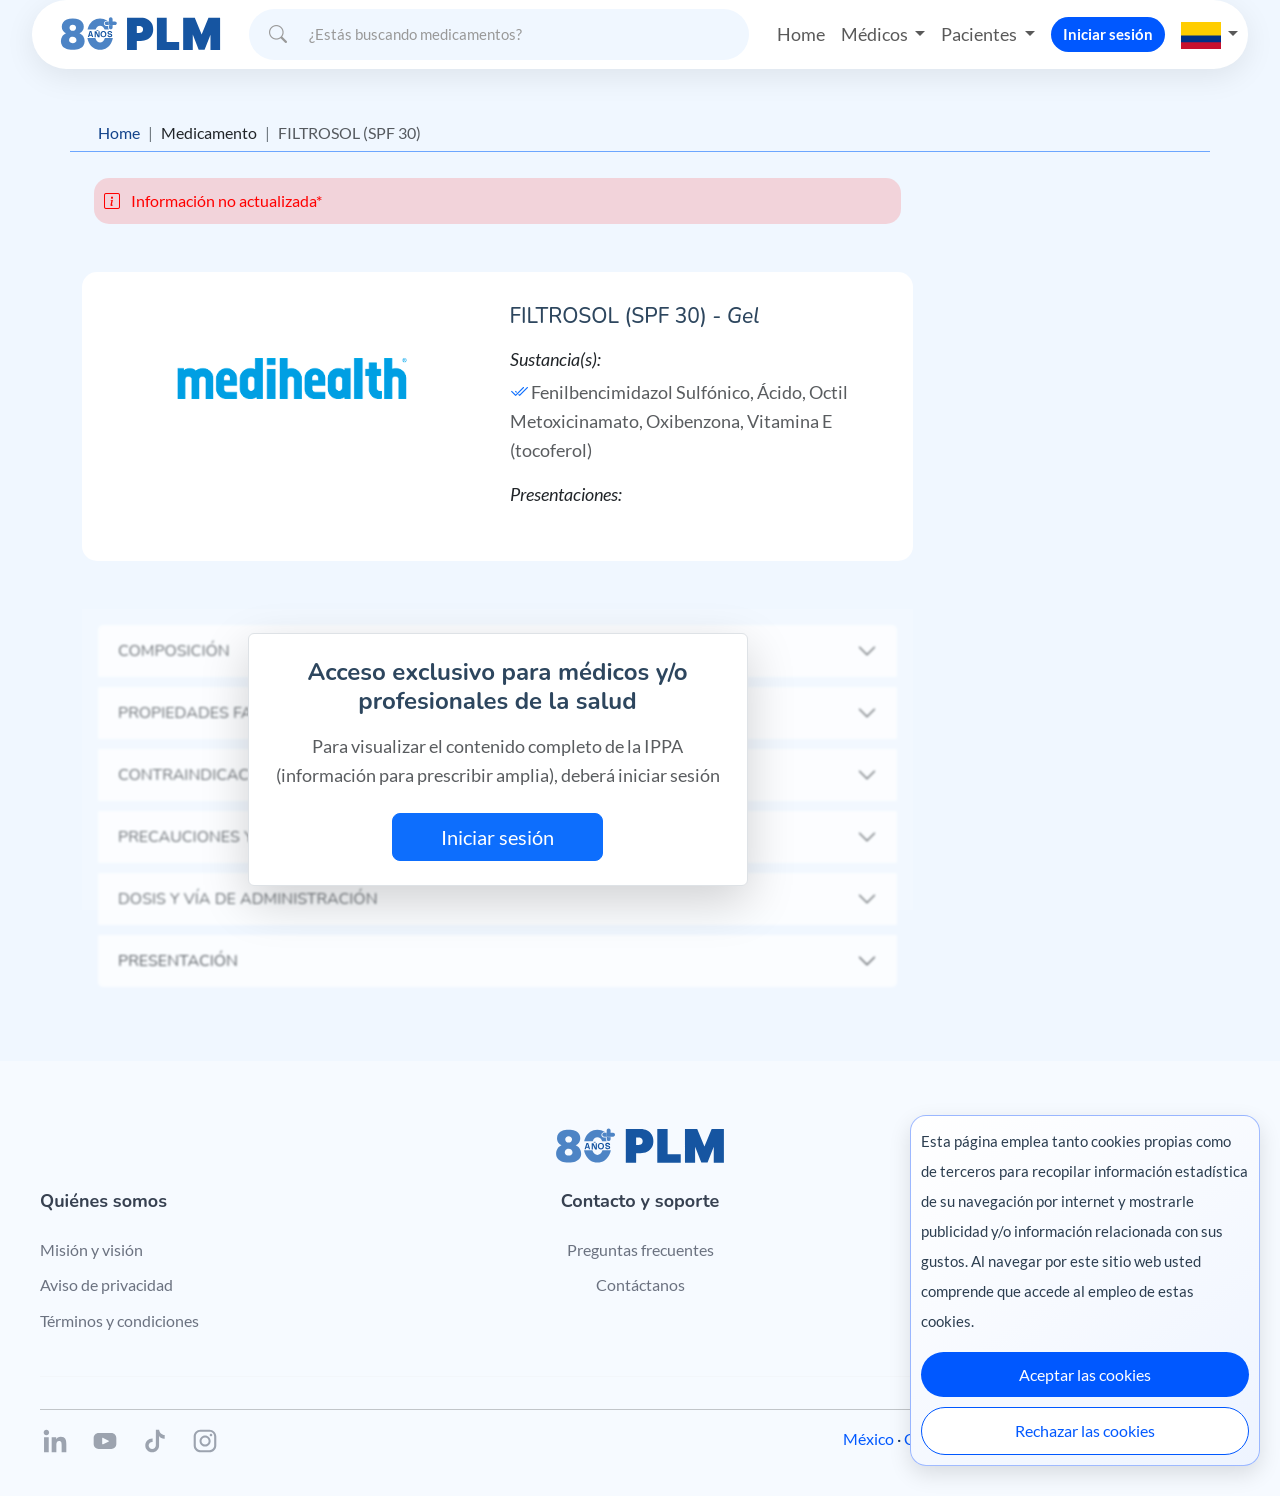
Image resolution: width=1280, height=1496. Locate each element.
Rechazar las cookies (1085, 1430)
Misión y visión (91, 1249)
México (868, 1438)
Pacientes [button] (980, 34)
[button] (1210, 34)
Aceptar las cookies (1085, 1374)
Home (801, 34)
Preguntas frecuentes (640, 1249)
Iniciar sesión (1108, 34)
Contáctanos (640, 1284)
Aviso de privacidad (106, 1284)
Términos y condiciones (119, 1320)
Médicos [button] (876, 34)
